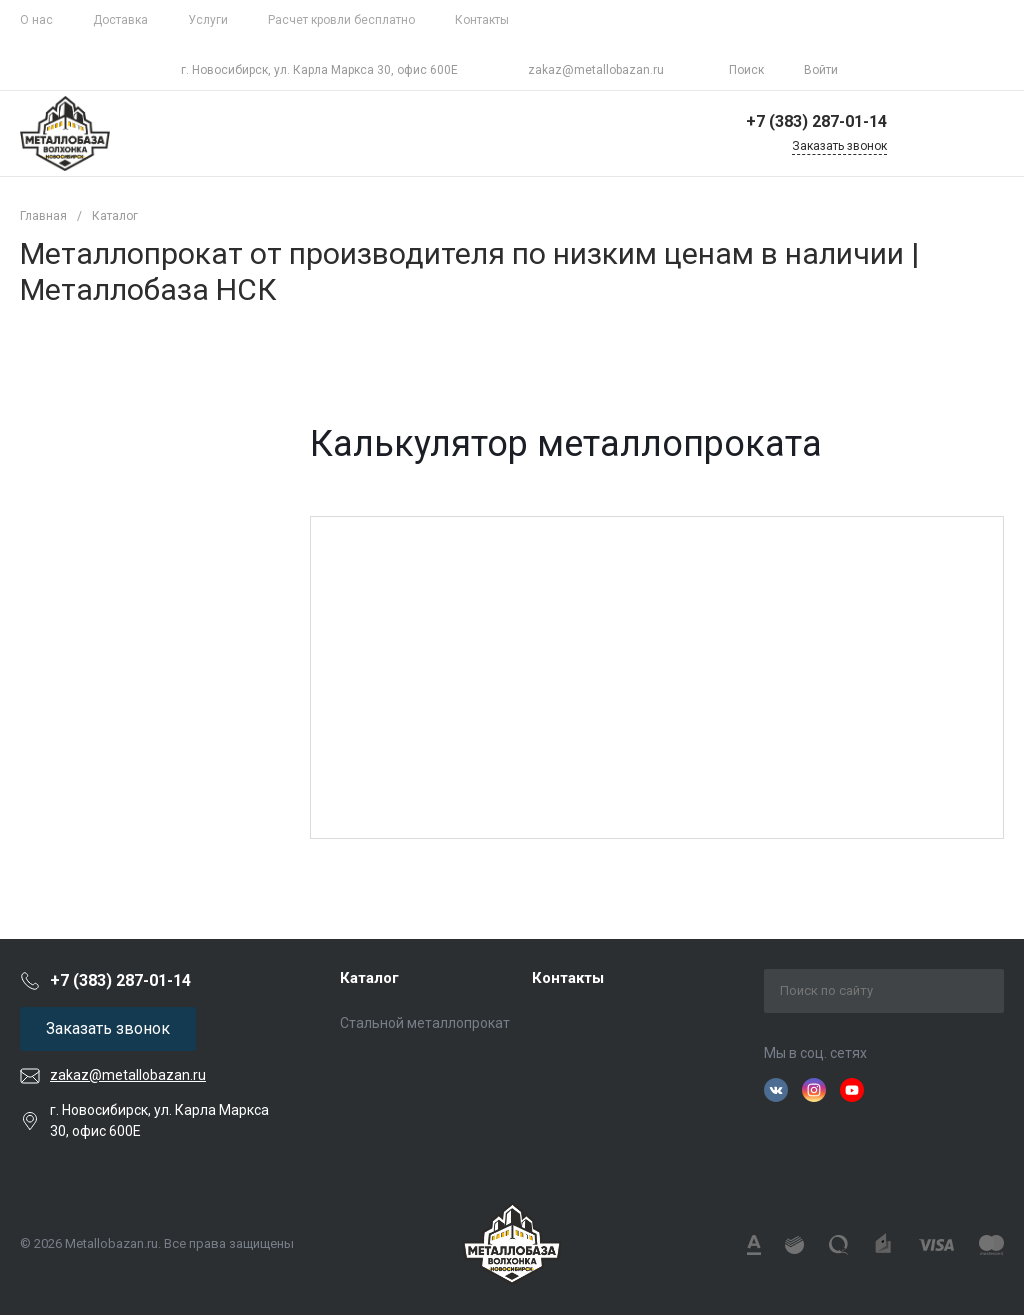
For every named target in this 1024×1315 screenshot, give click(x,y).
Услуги (208, 20)
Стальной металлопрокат (425, 1023)
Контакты (482, 20)
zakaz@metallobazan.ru (596, 70)
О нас (36, 20)
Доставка (120, 20)
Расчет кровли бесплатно (341, 20)
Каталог (369, 978)
